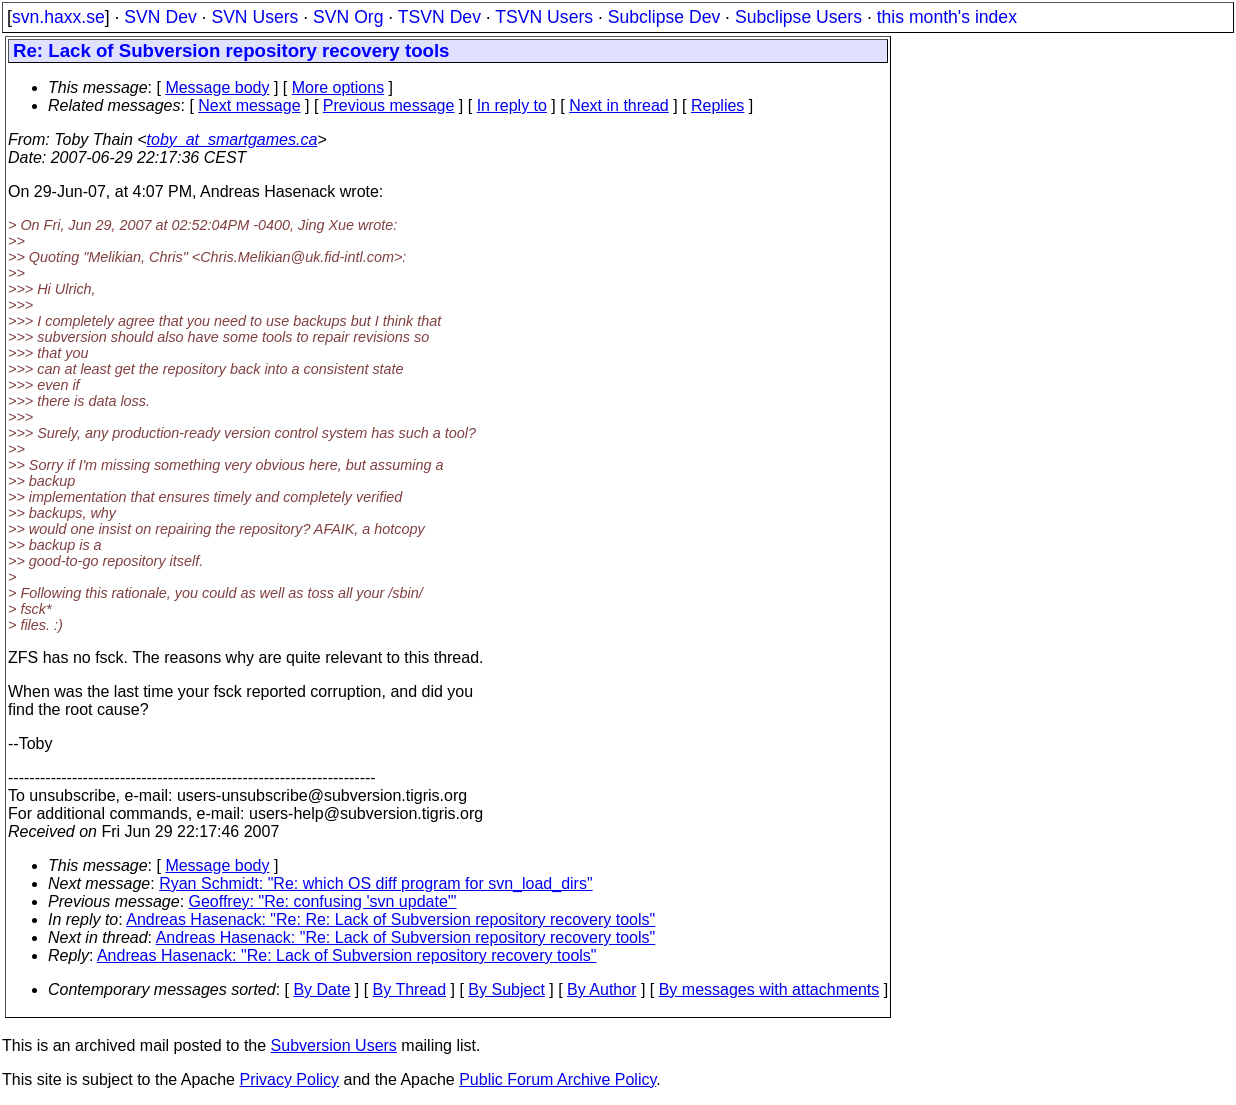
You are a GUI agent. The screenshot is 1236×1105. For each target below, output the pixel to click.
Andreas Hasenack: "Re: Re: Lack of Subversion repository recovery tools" (390, 919)
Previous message (389, 105)
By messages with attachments (769, 989)
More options (338, 87)
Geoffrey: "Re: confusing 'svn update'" (323, 901)
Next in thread (619, 105)
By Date (321, 989)
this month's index (947, 17)
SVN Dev (160, 17)
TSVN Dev (439, 17)
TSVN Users (544, 17)
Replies (717, 105)
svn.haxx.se (58, 17)
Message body (217, 87)
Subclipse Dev (664, 17)
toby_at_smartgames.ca (232, 139)
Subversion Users (334, 1045)
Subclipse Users (798, 17)
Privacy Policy (289, 1079)
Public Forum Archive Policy (557, 1079)
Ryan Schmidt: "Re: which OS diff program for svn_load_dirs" (375, 883)
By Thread (410, 989)
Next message (249, 105)
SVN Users (254, 17)
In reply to (512, 105)
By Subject (506, 989)
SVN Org (348, 17)
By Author (601, 989)
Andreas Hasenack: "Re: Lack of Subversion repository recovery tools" (406, 937)
